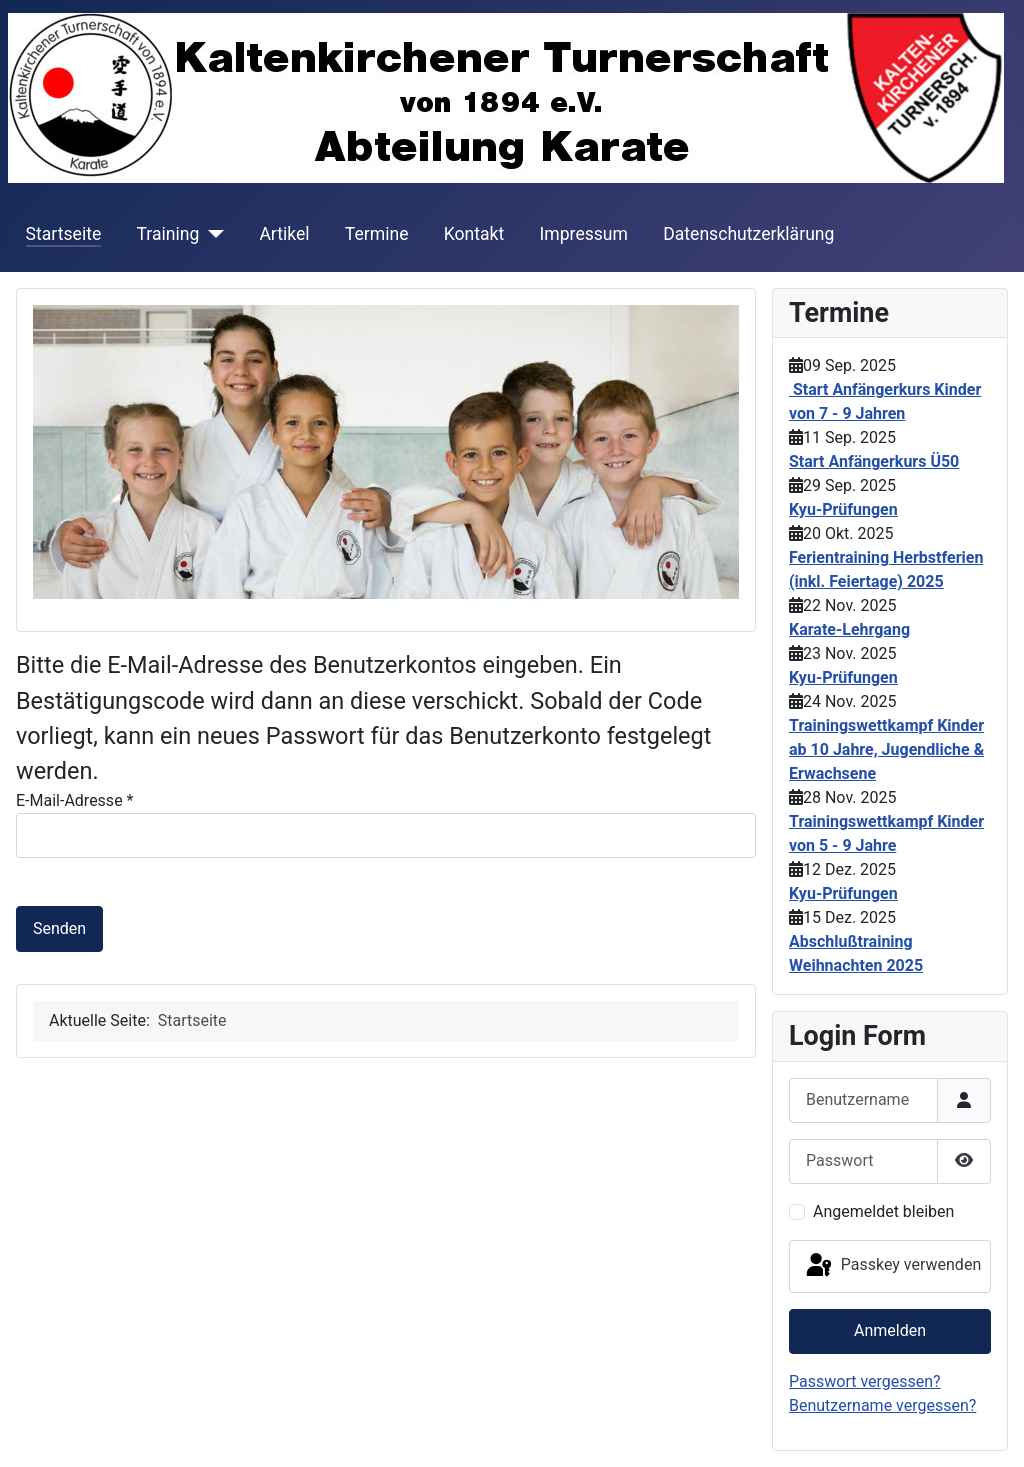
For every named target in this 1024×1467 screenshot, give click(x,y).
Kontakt (474, 234)
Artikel (284, 234)
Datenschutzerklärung (748, 234)
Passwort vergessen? (865, 1381)
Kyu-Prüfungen (843, 509)
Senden (59, 928)
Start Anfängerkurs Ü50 (874, 461)
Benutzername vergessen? (882, 1405)
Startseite (64, 234)
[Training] (211, 234)
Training (167, 234)
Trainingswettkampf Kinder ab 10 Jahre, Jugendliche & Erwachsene (886, 749)
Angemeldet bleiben (883, 1211)
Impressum (583, 234)
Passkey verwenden (892, 1266)
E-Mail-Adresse (74, 800)
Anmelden (890, 1330)
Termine (377, 234)
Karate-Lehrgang (849, 629)
